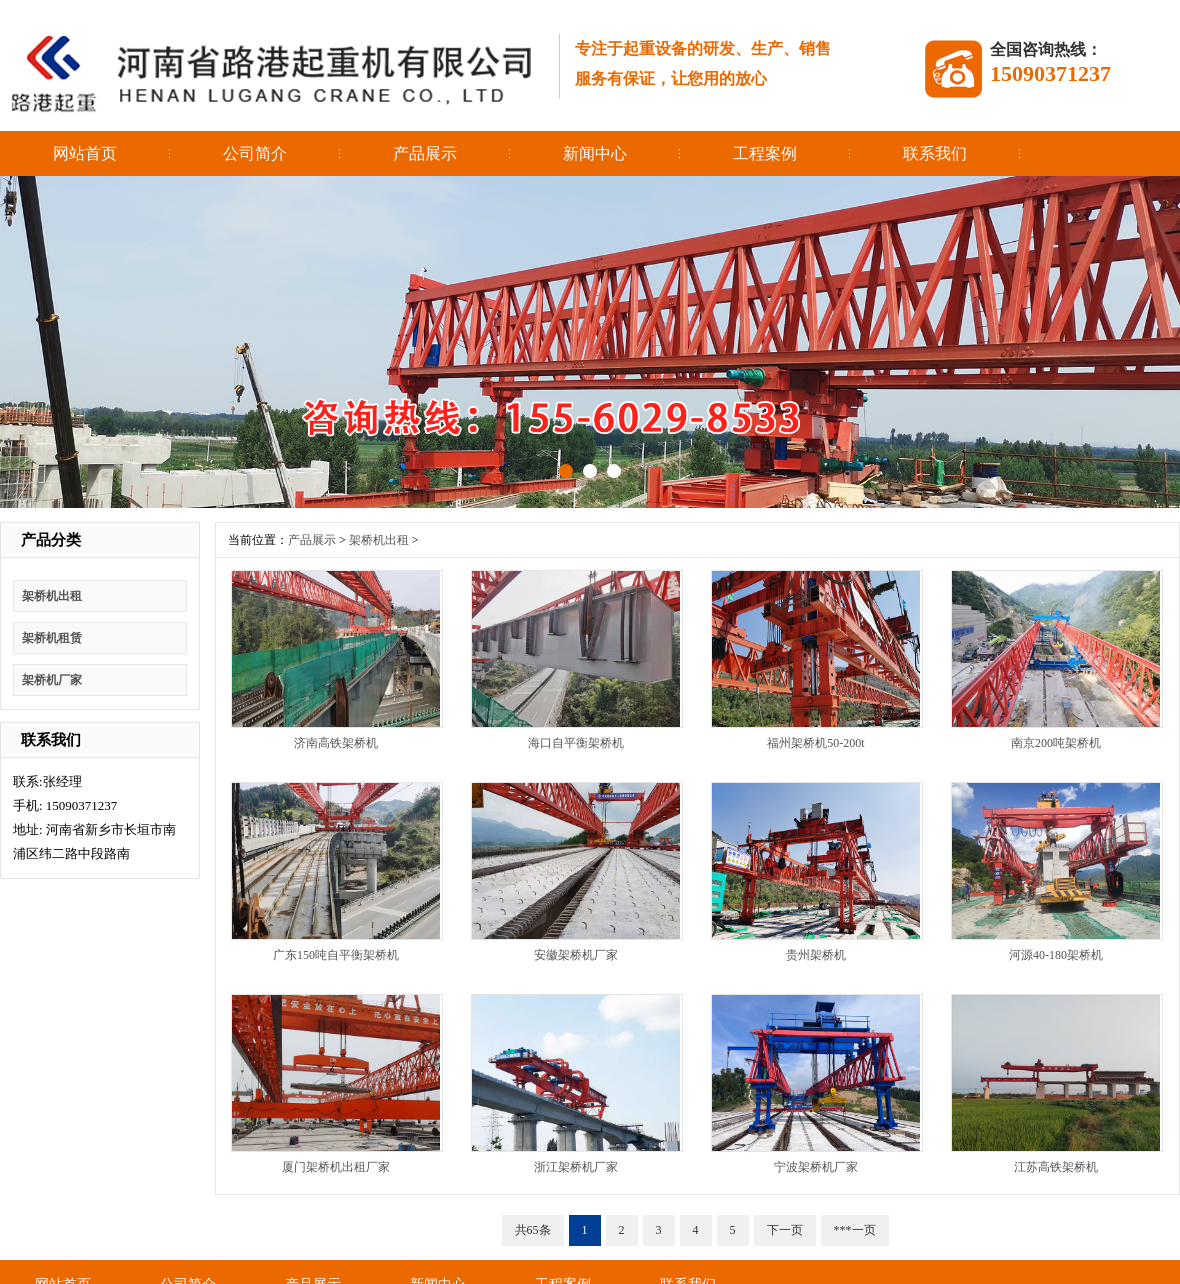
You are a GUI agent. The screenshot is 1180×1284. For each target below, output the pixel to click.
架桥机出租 (52, 596)
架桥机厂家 (52, 680)
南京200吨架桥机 (1056, 743)
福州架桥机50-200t (815, 743)
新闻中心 (595, 153)
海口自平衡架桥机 (576, 743)
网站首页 (85, 153)
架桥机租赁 (52, 638)
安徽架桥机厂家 (576, 955)
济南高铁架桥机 (336, 743)
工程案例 (765, 153)
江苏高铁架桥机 (1056, 1167)
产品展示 (425, 153)
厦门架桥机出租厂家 (336, 1167)
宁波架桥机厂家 (816, 1167)
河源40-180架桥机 (1056, 955)
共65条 (533, 1230)
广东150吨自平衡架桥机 (336, 955)
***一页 (855, 1230)
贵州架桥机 (816, 955)
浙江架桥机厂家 (576, 1167)
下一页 (785, 1230)
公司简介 (255, 153)
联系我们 (935, 153)
